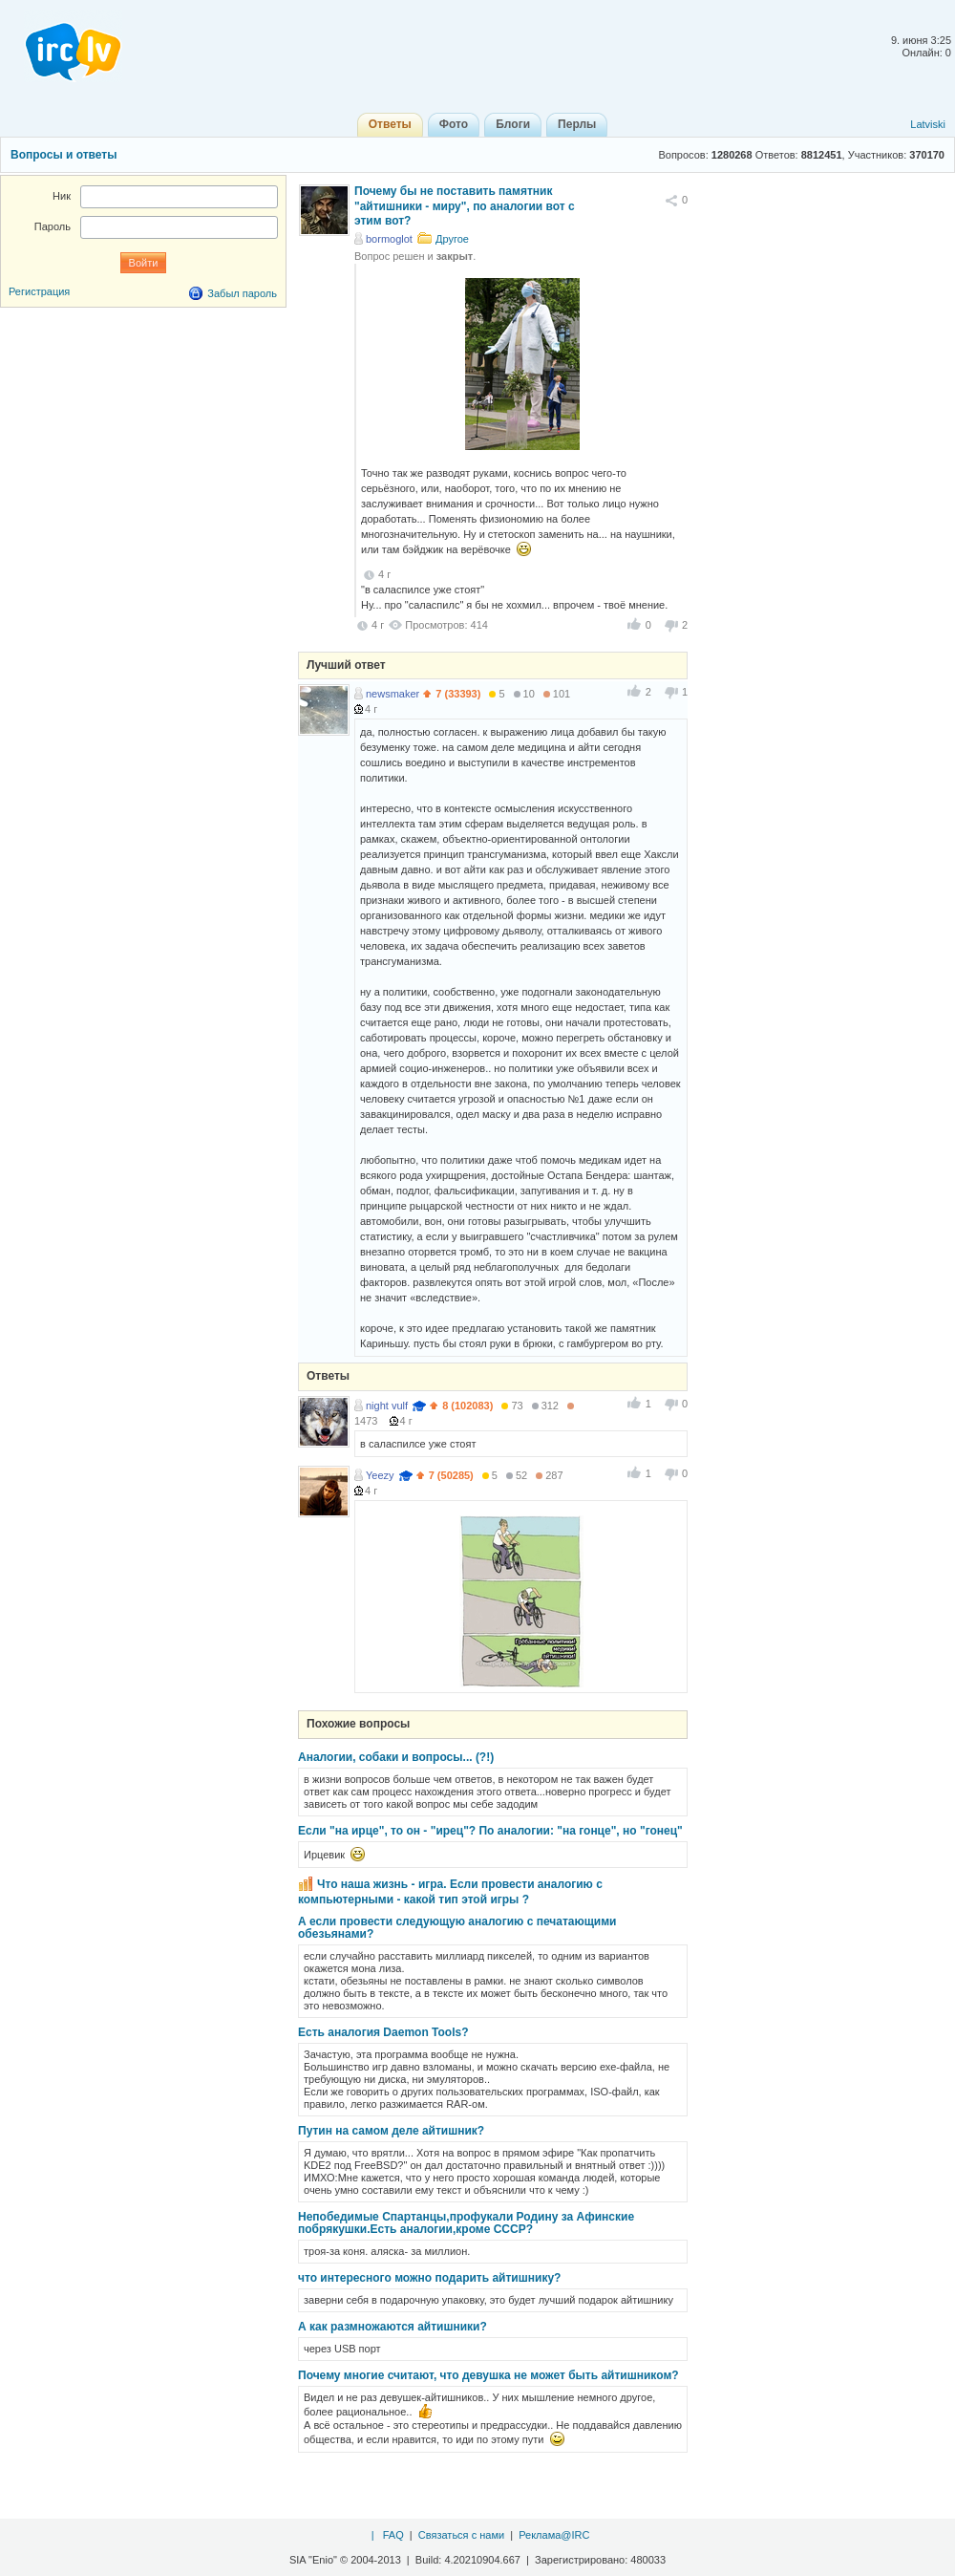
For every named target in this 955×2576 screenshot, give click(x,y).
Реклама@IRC (554, 2535)
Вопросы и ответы (64, 154)
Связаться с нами (461, 2535)
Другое (452, 239)
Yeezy (380, 1475)
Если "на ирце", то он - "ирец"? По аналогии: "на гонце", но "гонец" (490, 1830)
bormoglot (389, 239)
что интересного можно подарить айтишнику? (429, 2278)
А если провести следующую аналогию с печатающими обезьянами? (457, 1928)
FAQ (393, 2535)
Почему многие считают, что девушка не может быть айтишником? (488, 2375)
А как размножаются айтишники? (392, 2326)
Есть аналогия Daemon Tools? (383, 2032)
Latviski (927, 124)
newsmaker (392, 693)
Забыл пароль (242, 293)
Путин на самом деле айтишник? (391, 2130)
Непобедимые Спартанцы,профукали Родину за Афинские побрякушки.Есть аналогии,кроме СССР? (466, 2223)
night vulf (387, 1405)
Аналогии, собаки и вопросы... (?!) (396, 1757)
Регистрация (39, 291)
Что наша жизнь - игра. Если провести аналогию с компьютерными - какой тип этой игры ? (450, 1892)
